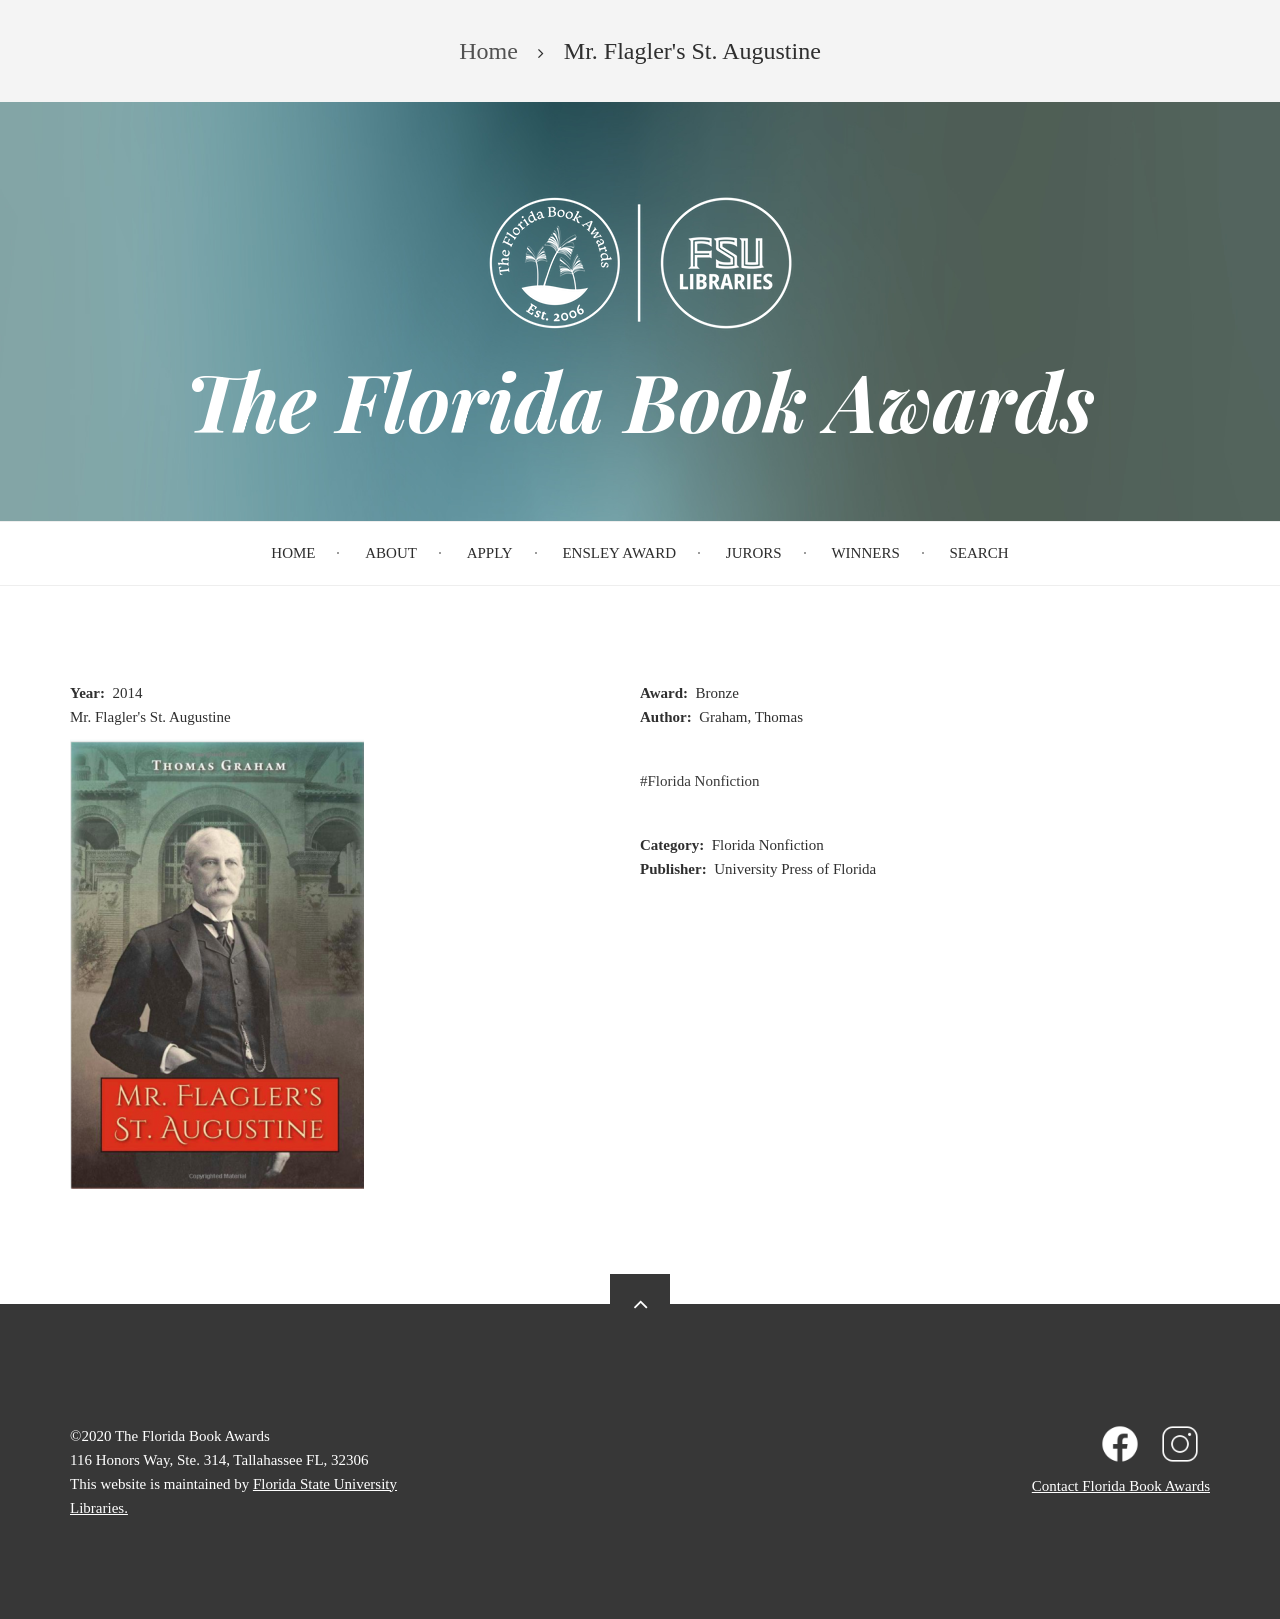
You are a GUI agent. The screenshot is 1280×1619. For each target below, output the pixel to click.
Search (979, 553)
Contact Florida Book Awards (1121, 1486)
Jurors (754, 553)
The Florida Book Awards (640, 400)
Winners (865, 553)
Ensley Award (619, 553)
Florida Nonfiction (704, 781)
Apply (490, 553)
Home (293, 553)
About (391, 553)
